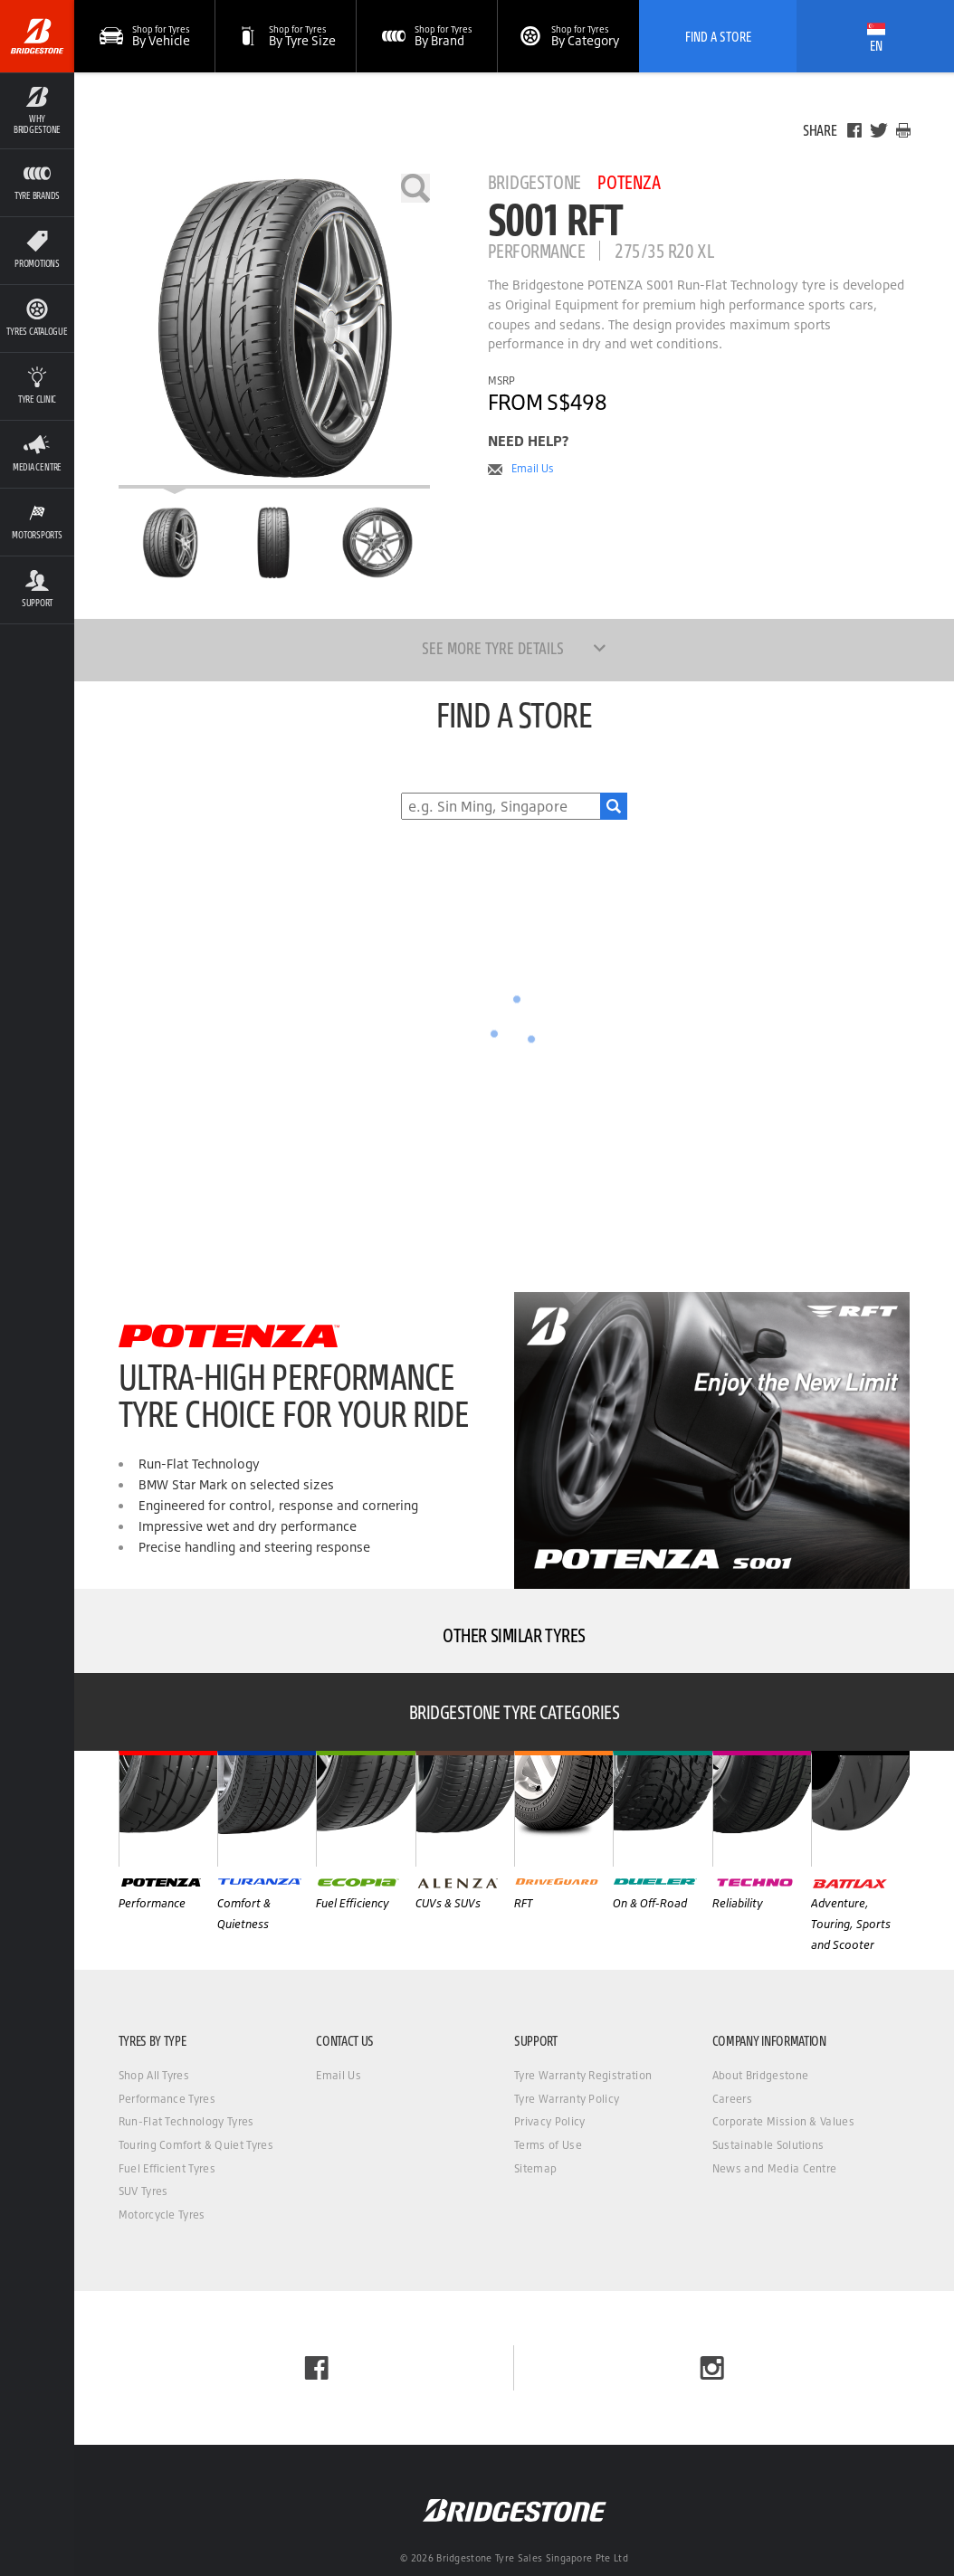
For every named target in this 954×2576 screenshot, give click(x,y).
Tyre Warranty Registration (583, 2075)
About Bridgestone (760, 2075)
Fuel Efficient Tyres (167, 2168)
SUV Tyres (143, 2191)
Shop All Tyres (154, 2075)
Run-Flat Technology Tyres (186, 2121)
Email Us (532, 468)
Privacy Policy (549, 2121)
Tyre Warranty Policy (566, 2098)
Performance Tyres (167, 2098)
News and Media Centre (774, 2168)
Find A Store (718, 36)
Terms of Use (548, 2145)
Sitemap (535, 2168)
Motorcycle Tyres (162, 2214)
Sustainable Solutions (768, 2145)
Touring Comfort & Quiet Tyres (196, 2145)
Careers (732, 2098)
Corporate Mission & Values (783, 2121)
